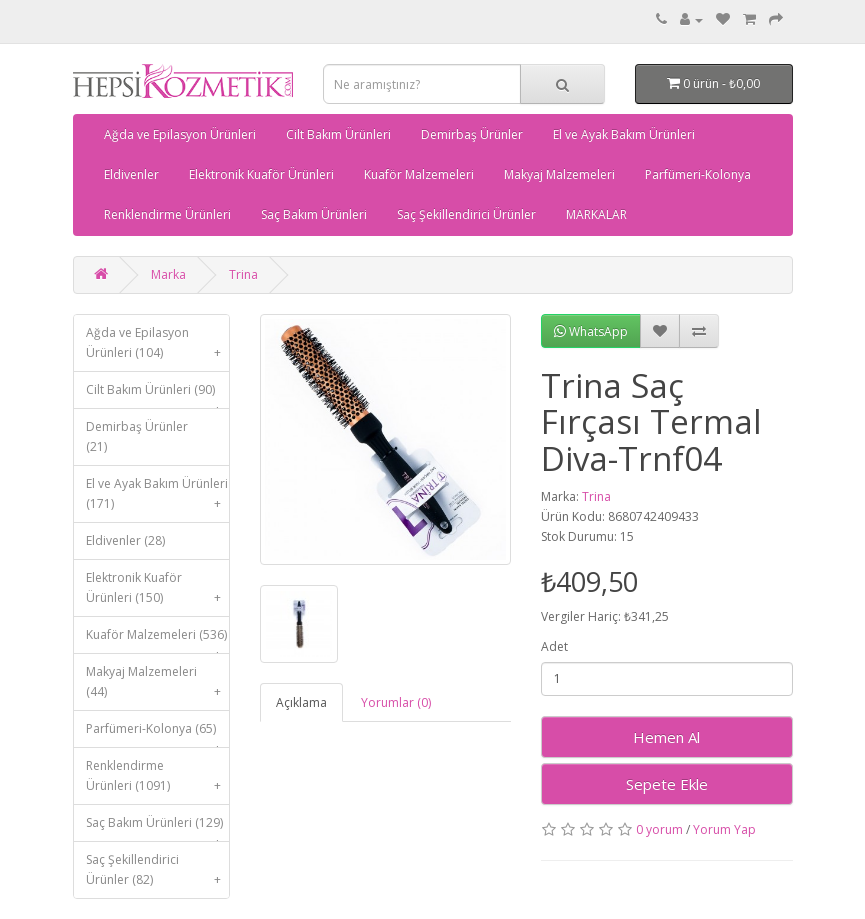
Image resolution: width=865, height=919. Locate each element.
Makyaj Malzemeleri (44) (158, 686)
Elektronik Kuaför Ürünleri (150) (158, 592)
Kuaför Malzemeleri (419, 174)
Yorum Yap (724, 829)
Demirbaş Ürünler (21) (137, 436)
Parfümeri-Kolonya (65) (158, 733)
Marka (168, 274)
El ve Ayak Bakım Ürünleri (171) (158, 498)
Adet (554, 646)
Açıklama (301, 702)
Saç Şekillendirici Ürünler (466, 214)
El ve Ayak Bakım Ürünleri (624, 134)
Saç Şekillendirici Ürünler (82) (158, 874)
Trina (243, 274)
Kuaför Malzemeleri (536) (158, 639)
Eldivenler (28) (125, 540)
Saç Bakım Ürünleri (314, 214)
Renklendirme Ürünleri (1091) (158, 780)
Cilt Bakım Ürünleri (338, 134)
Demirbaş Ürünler (472, 134)
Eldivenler (131, 174)
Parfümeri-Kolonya (698, 174)
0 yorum (659, 829)
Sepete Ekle (667, 784)
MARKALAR (596, 214)
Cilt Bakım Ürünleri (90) (158, 394)
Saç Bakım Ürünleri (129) (158, 827)
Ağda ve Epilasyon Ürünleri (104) (158, 347)
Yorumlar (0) (396, 702)
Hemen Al (666, 737)
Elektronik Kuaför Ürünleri (261, 174)
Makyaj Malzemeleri (559, 174)
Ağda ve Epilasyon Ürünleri (180, 134)
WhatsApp (591, 331)
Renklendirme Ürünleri (167, 214)
